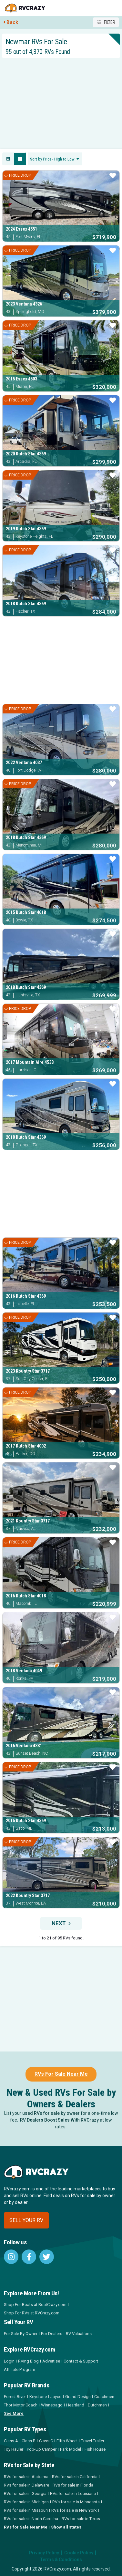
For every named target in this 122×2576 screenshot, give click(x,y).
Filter (106, 22)
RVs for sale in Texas (81, 2518)
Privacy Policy (44, 2552)
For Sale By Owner (20, 2333)
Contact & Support (81, 2361)
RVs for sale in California (74, 2476)
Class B (29, 2440)
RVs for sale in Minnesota (76, 2501)
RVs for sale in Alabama (26, 2476)
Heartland (75, 2405)
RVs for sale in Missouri (26, 2510)
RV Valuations (79, 2333)
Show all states (66, 2527)
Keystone (38, 2396)
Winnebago (52, 2405)
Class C (46, 2440)
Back (10, 22)
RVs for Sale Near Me (25, 2527)
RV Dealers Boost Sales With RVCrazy (59, 2120)
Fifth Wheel (66, 2440)
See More (14, 2413)
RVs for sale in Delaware (26, 2485)
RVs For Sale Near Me (61, 2074)
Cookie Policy (78, 2552)
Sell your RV (26, 2220)
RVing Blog (28, 2361)
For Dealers (51, 2333)
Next (61, 1923)
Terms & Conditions (61, 2559)
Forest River (15, 2396)
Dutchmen (97, 2405)
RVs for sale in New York (74, 2510)
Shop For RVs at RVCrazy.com (31, 2313)
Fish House (95, 2449)
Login (9, 2361)
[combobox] (55, 158)
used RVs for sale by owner (51, 2113)
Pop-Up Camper (41, 2449)
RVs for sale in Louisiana (73, 2493)
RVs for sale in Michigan (26, 2501)
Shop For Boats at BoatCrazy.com (35, 2304)
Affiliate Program (19, 2369)
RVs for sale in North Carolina (31, 2518)
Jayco (56, 2396)
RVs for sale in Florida (73, 2485)
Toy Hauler (13, 2449)
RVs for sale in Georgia (25, 2493)
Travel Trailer (92, 2440)
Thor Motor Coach (20, 2405)
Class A (11, 2440)
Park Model (70, 2449)
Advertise (51, 2361)
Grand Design (78, 2396)
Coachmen (104, 2396)
